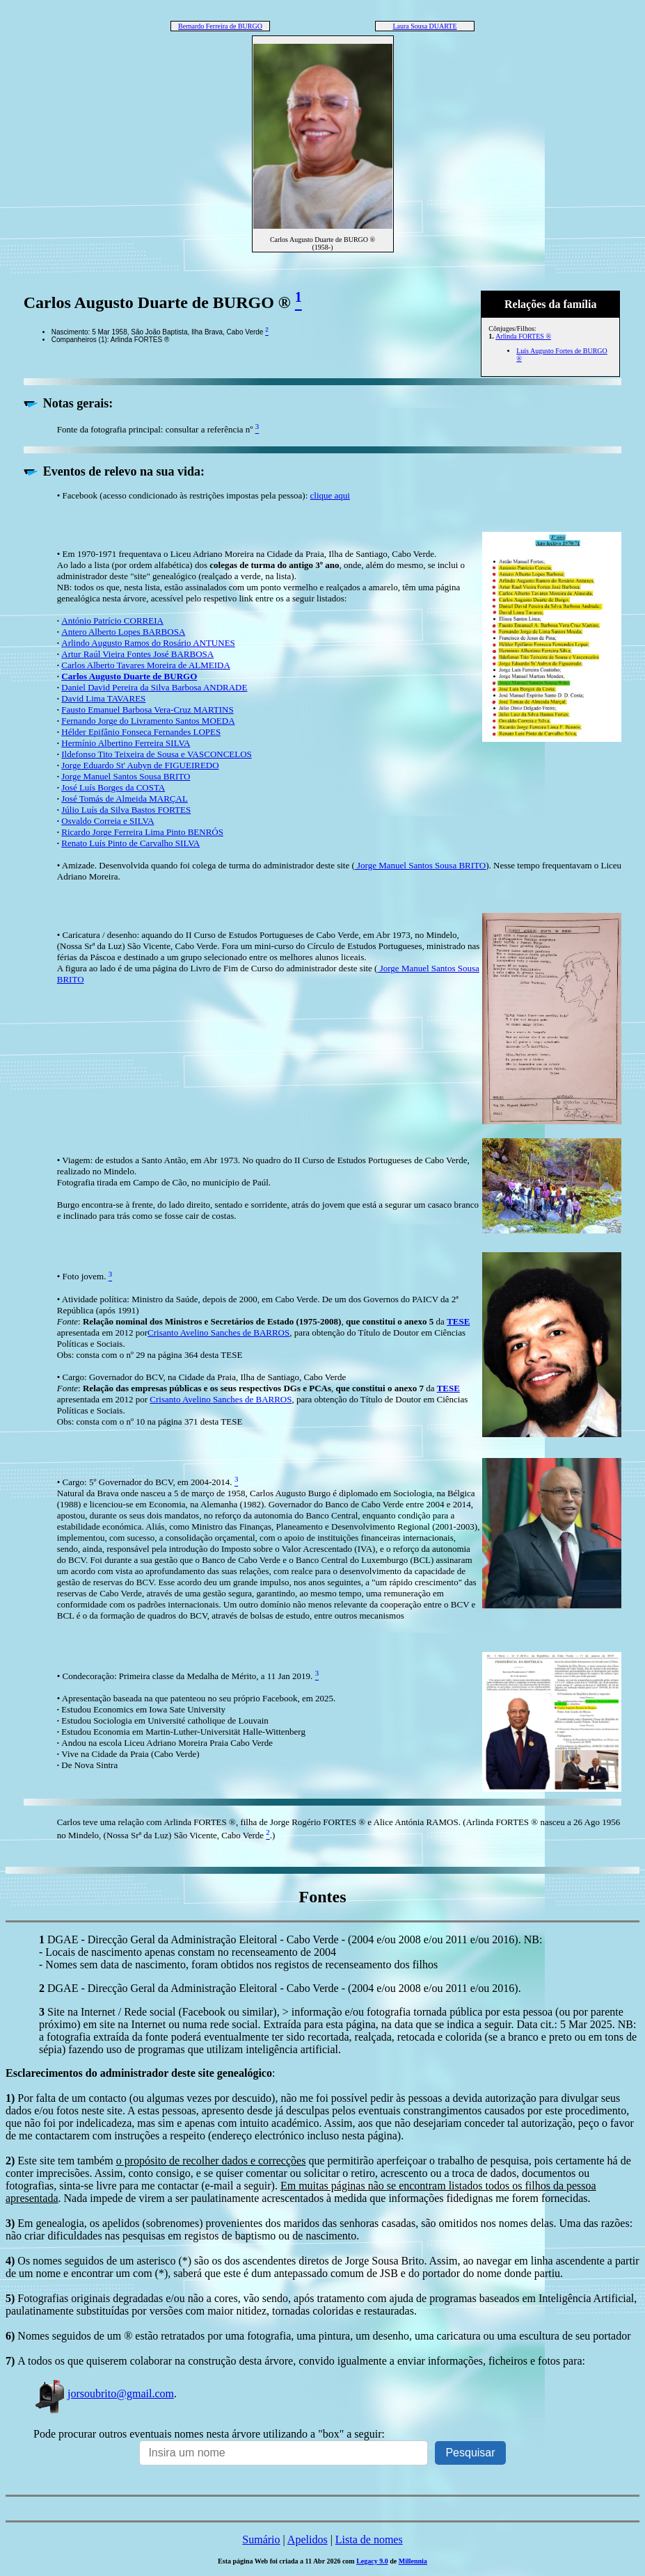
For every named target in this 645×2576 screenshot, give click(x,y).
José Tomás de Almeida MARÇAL (124, 798)
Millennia (413, 2561)
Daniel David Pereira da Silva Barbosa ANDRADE (154, 687)
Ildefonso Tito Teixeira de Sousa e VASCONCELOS (156, 754)
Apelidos (307, 2539)
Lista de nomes (369, 2539)
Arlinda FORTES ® (523, 336)
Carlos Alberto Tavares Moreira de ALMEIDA (145, 665)
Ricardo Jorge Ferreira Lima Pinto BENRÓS (142, 832)
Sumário (261, 2539)
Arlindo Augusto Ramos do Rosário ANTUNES (148, 643)
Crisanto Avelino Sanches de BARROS (218, 1332)
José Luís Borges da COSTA (113, 787)
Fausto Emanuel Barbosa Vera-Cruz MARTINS (147, 709)
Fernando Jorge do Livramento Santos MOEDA (147, 720)
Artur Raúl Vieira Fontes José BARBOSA (137, 654)
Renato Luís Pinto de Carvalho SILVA (130, 843)
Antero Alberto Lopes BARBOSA (123, 631)
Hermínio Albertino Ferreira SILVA (125, 743)
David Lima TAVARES (103, 698)
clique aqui (330, 495)
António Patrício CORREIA (112, 620)
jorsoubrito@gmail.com (103, 2393)
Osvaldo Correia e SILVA (107, 821)
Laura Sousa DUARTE (424, 26)
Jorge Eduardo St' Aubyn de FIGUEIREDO (139, 765)
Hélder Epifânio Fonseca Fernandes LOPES (141, 732)
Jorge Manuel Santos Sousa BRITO (125, 776)
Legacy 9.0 (372, 2561)
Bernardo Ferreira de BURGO (220, 26)
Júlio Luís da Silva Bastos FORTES (126, 809)
